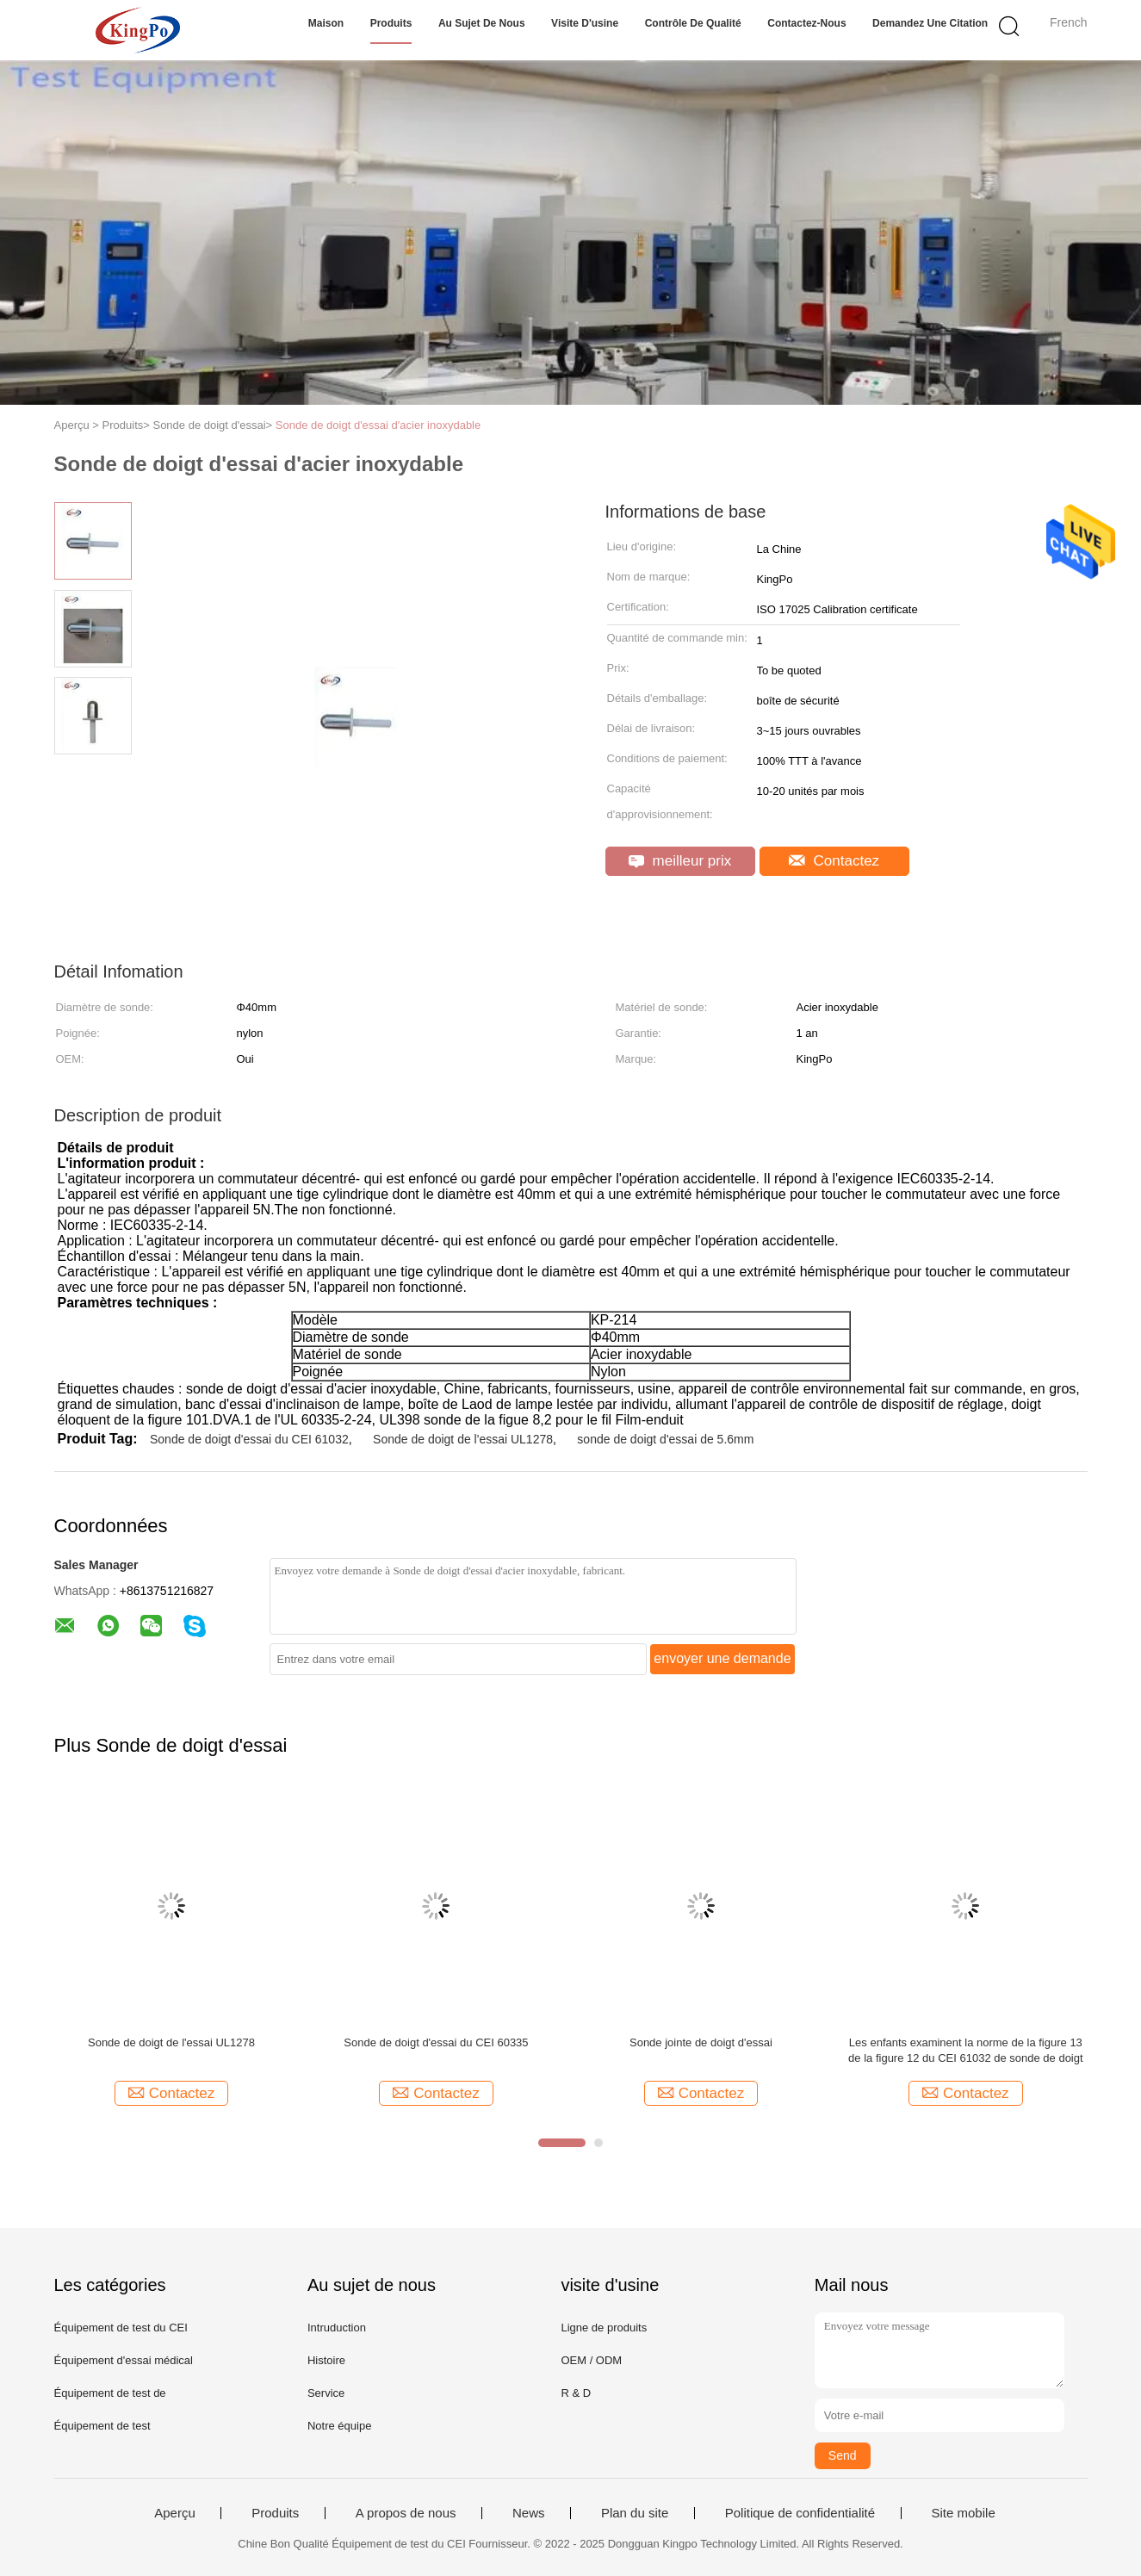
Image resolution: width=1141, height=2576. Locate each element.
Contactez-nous (806, 23)
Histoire (326, 2360)
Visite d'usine (584, 23)
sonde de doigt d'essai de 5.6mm (665, 1439)
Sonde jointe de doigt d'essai (700, 2042)
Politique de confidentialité (800, 2513)
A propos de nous (406, 2513)
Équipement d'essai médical (123, 2360)
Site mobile (963, 2513)
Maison (326, 23)
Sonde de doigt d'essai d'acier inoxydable (378, 425)
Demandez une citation (930, 23)
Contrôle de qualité (693, 23)
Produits (391, 23)
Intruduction (336, 2327)
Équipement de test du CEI (121, 2327)
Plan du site (634, 2513)
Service (325, 2393)
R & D (576, 2393)
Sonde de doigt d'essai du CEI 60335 (436, 2042)
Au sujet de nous (481, 23)
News (528, 2513)
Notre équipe (339, 2425)
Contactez (834, 861)
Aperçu (174, 2513)
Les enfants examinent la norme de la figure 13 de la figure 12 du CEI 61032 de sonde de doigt (965, 2050)
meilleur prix (680, 861)
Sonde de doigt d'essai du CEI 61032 (249, 1439)
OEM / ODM (591, 2360)
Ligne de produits (604, 2327)
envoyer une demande (722, 1658)
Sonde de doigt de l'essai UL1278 (463, 1439)
